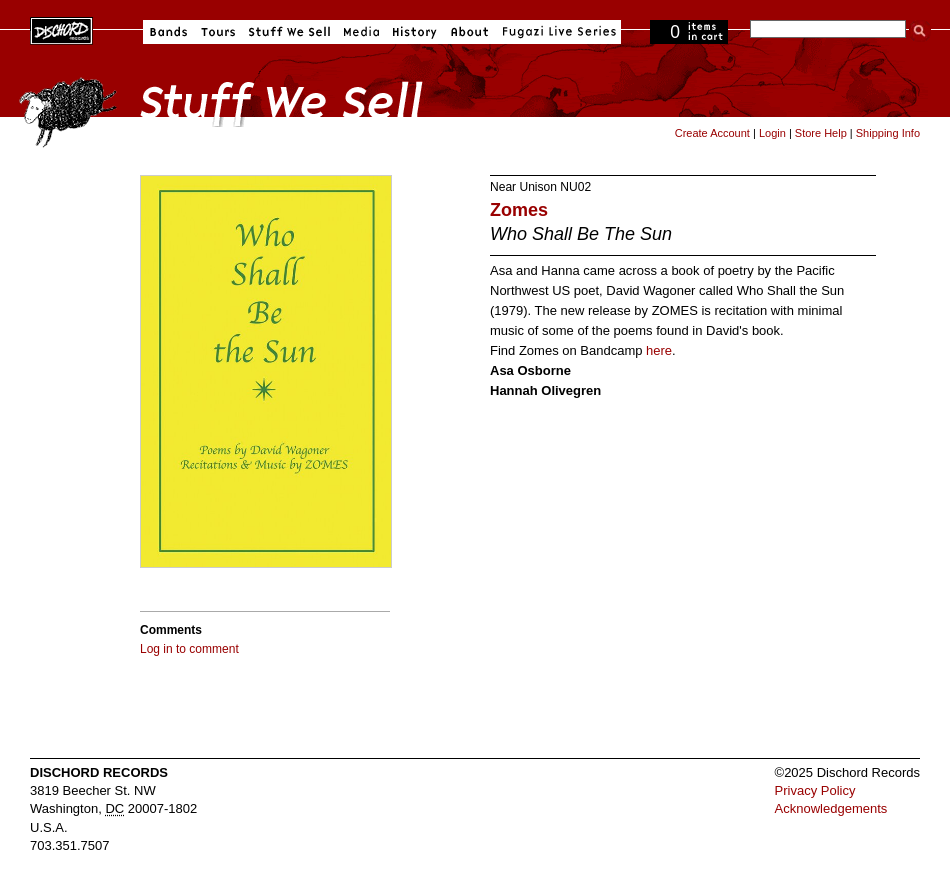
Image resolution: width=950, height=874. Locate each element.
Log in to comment (189, 649)
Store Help (821, 133)
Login (772, 133)
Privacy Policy (815, 790)
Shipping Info (888, 133)
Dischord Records (61, 29)
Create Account (712, 133)
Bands (168, 32)
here (659, 350)
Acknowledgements (831, 808)
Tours (218, 32)
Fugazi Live (557, 32)
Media (361, 32)
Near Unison (523, 187)
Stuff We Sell (289, 32)
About (469, 32)
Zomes (519, 210)
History (415, 32)
